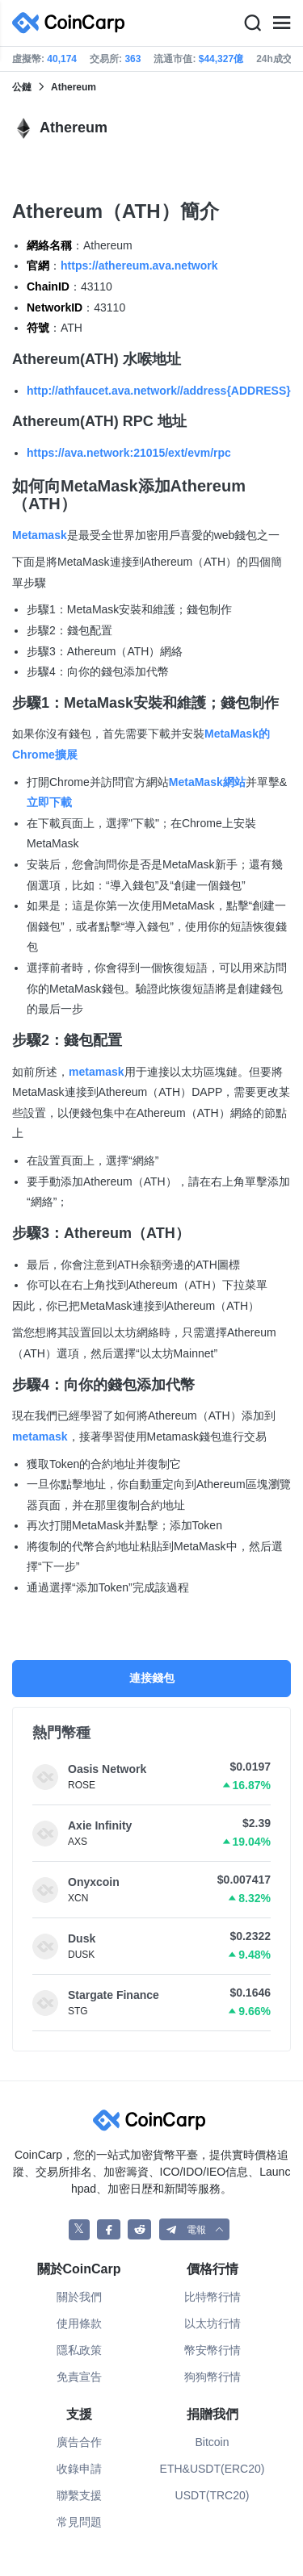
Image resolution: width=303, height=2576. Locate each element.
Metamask (39, 535)
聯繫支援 (79, 2495)
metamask (96, 1071)
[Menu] (281, 23)
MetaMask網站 (207, 782)
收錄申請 (79, 2468)
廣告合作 (79, 2442)
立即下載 (49, 802)
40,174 (62, 59)
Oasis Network (107, 1769)
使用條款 (79, 2323)
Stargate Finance (113, 1994)
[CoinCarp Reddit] (139, 2229)
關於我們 (79, 2296)
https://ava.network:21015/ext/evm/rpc (129, 452)
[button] (194, 2229)
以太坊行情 (212, 2323)
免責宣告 (79, 2376)
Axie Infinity (100, 1825)
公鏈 (22, 87)
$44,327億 (221, 59)
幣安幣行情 (212, 2350)
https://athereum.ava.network (139, 265)
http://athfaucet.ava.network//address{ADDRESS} (159, 390)
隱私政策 (79, 2350)
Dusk (81, 1938)
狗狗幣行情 (212, 2376)
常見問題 (79, 2521)
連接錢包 (152, 1677)
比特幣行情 (212, 2296)
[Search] (252, 23)
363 (132, 59)
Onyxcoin (94, 1882)
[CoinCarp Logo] (72, 23)
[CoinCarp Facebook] (108, 2229)
